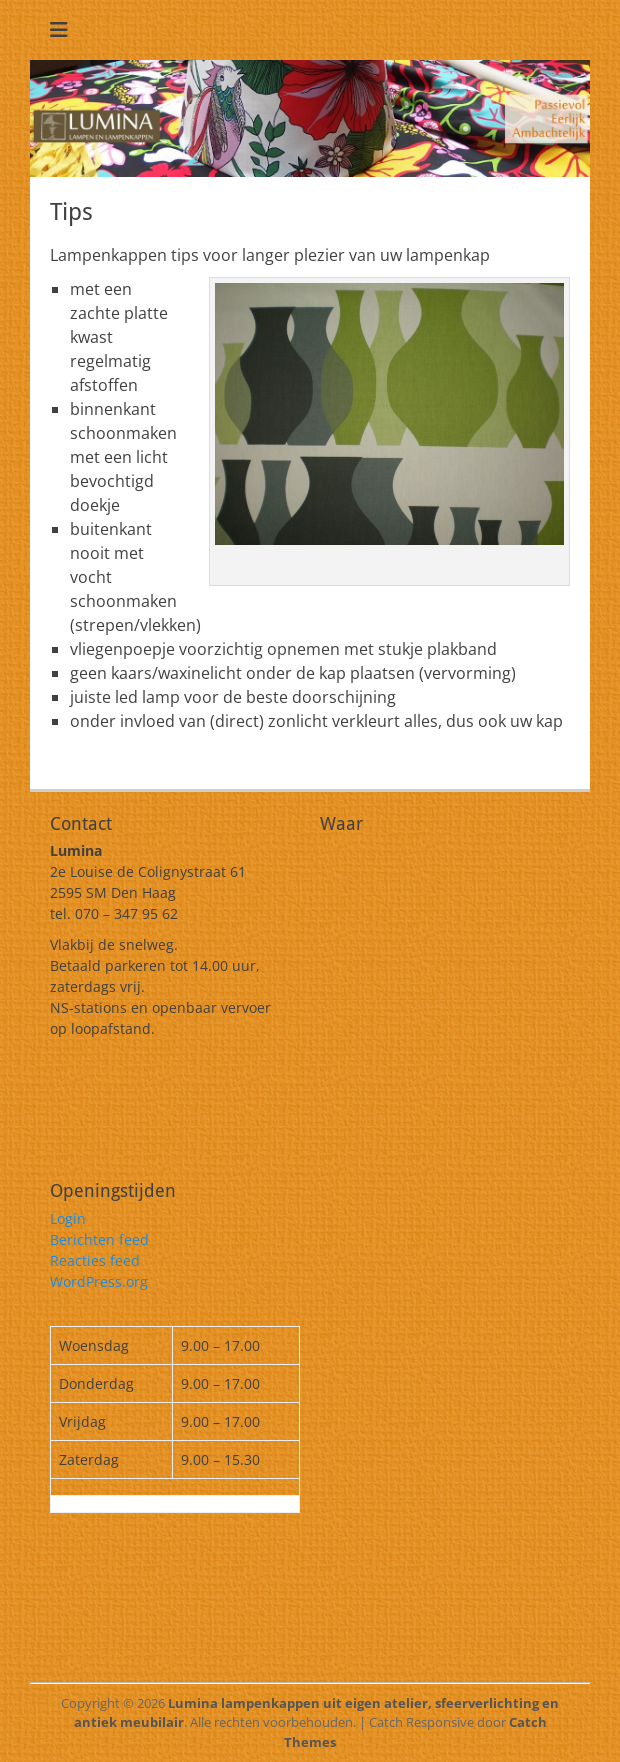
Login (68, 1218)
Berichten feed (99, 1239)
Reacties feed (95, 1260)
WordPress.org (99, 1281)
